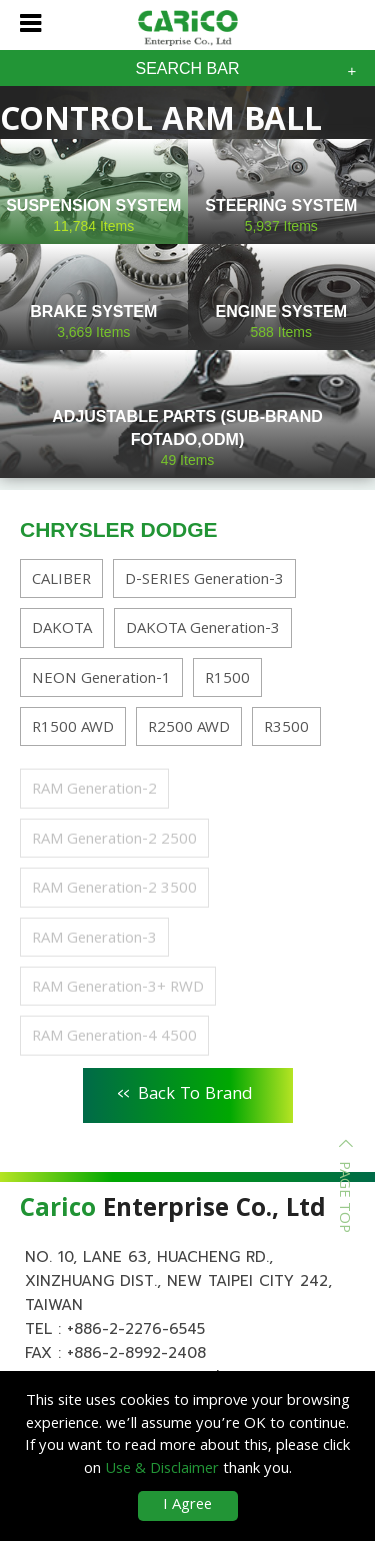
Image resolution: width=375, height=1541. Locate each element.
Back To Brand (185, 1092)
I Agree (187, 1506)
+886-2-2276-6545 (136, 1329)
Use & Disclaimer (162, 1470)
